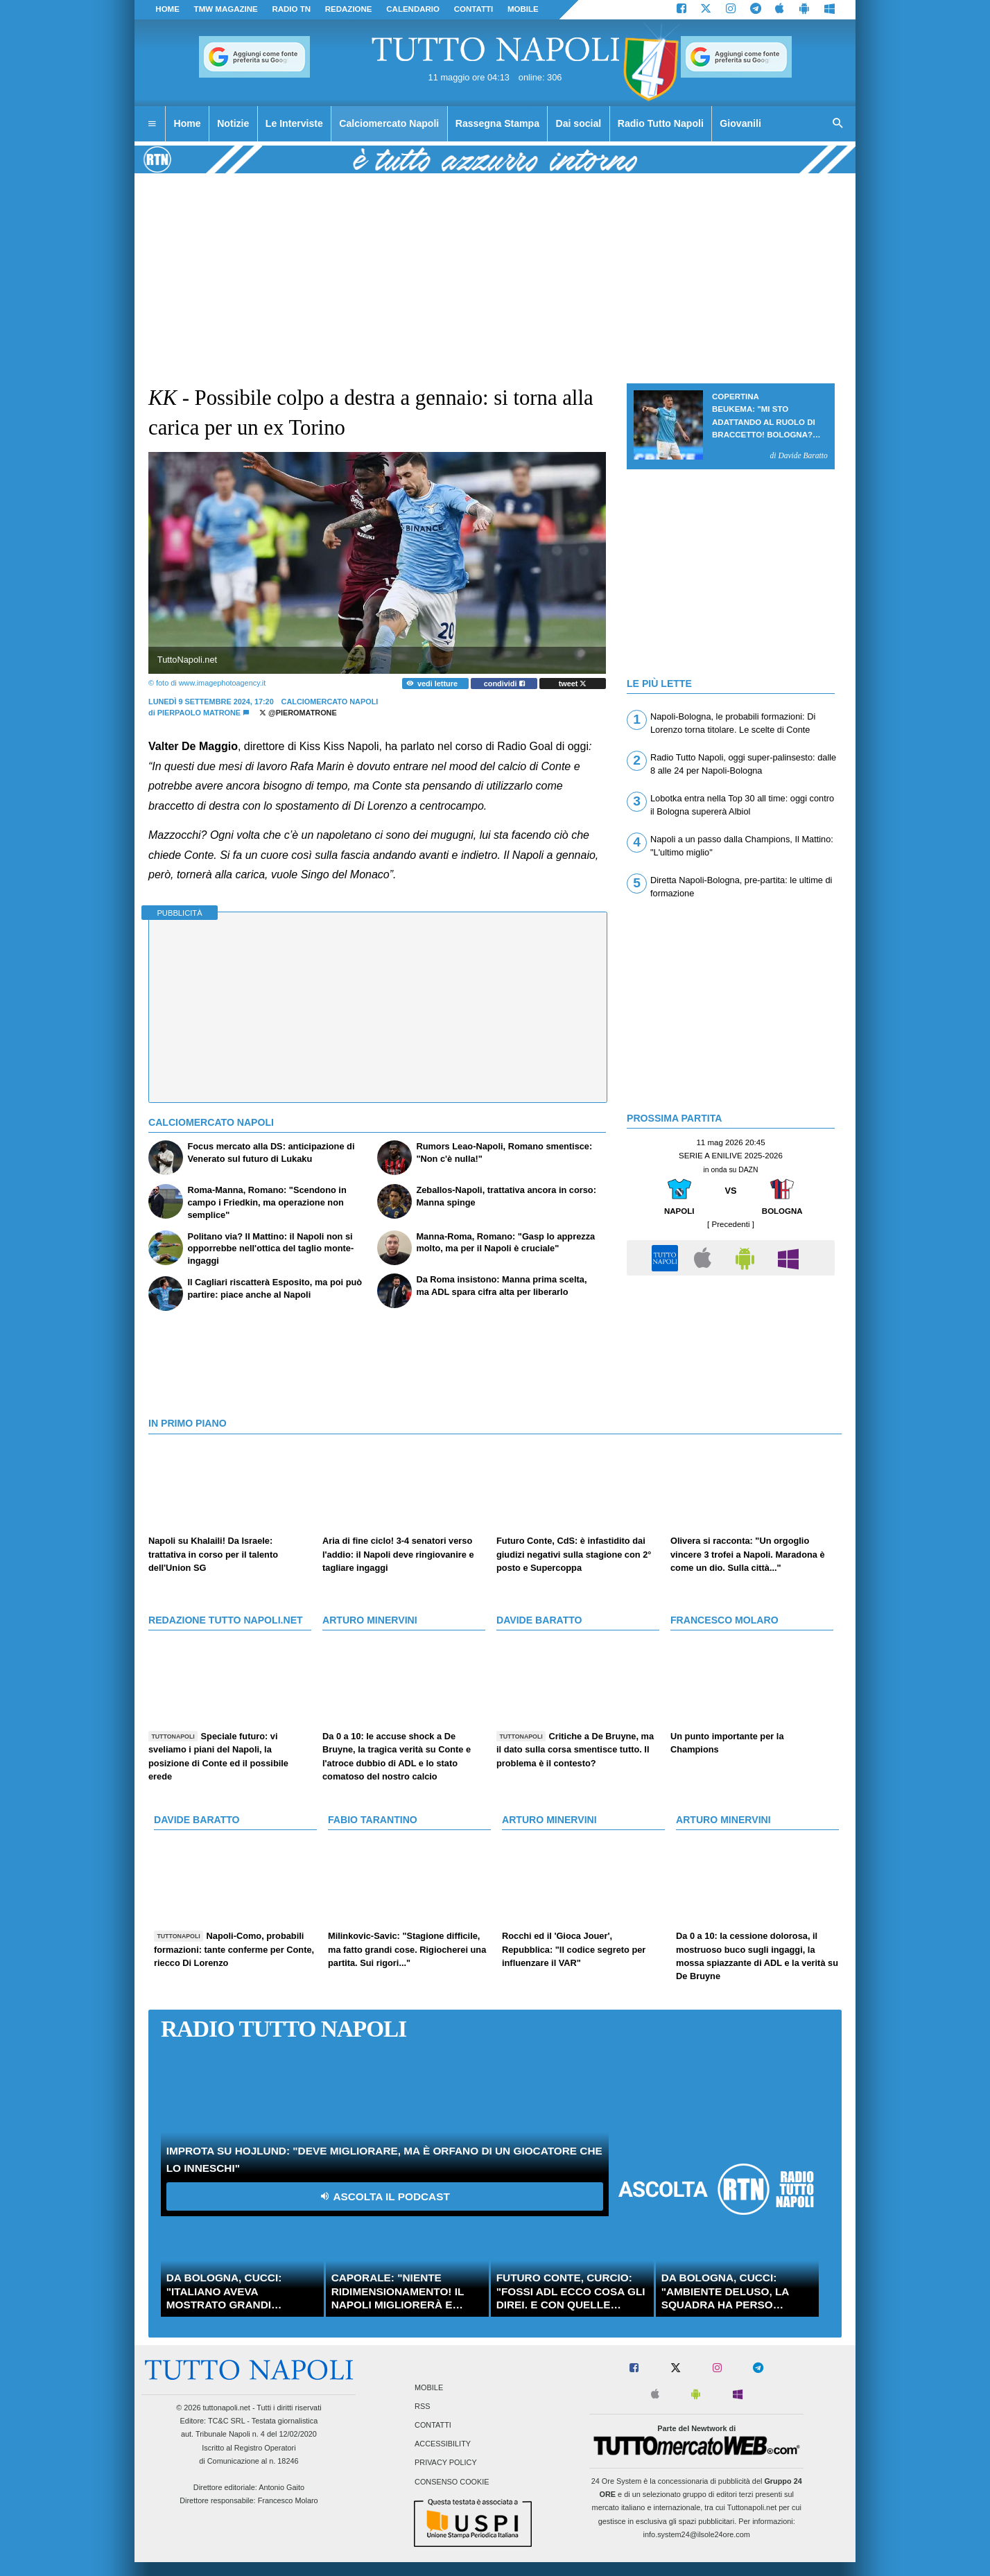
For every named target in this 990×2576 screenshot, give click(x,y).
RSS (422, 2406)
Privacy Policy (446, 2463)
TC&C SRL (226, 2421)
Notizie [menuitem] (233, 123)
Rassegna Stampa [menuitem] (497, 123)
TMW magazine (226, 9)
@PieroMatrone (298, 712)
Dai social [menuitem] (579, 123)
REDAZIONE (348, 9)
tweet (573, 683)
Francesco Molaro (288, 2500)
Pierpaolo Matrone (199, 712)
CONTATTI (474, 9)
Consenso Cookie (452, 2482)
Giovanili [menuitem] (740, 123)
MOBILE (523, 9)
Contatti (433, 2425)
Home (167, 9)
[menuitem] (151, 124)
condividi (504, 683)
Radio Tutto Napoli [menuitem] (661, 123)
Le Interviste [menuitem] (294, 123)
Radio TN (291, 9)
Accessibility (443, 2444)
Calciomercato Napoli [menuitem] (389, 123)
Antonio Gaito (281, 2487)
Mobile (429, 2387)
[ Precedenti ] (730, 1224)
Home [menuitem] (187, 123)
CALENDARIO (413, 9)
